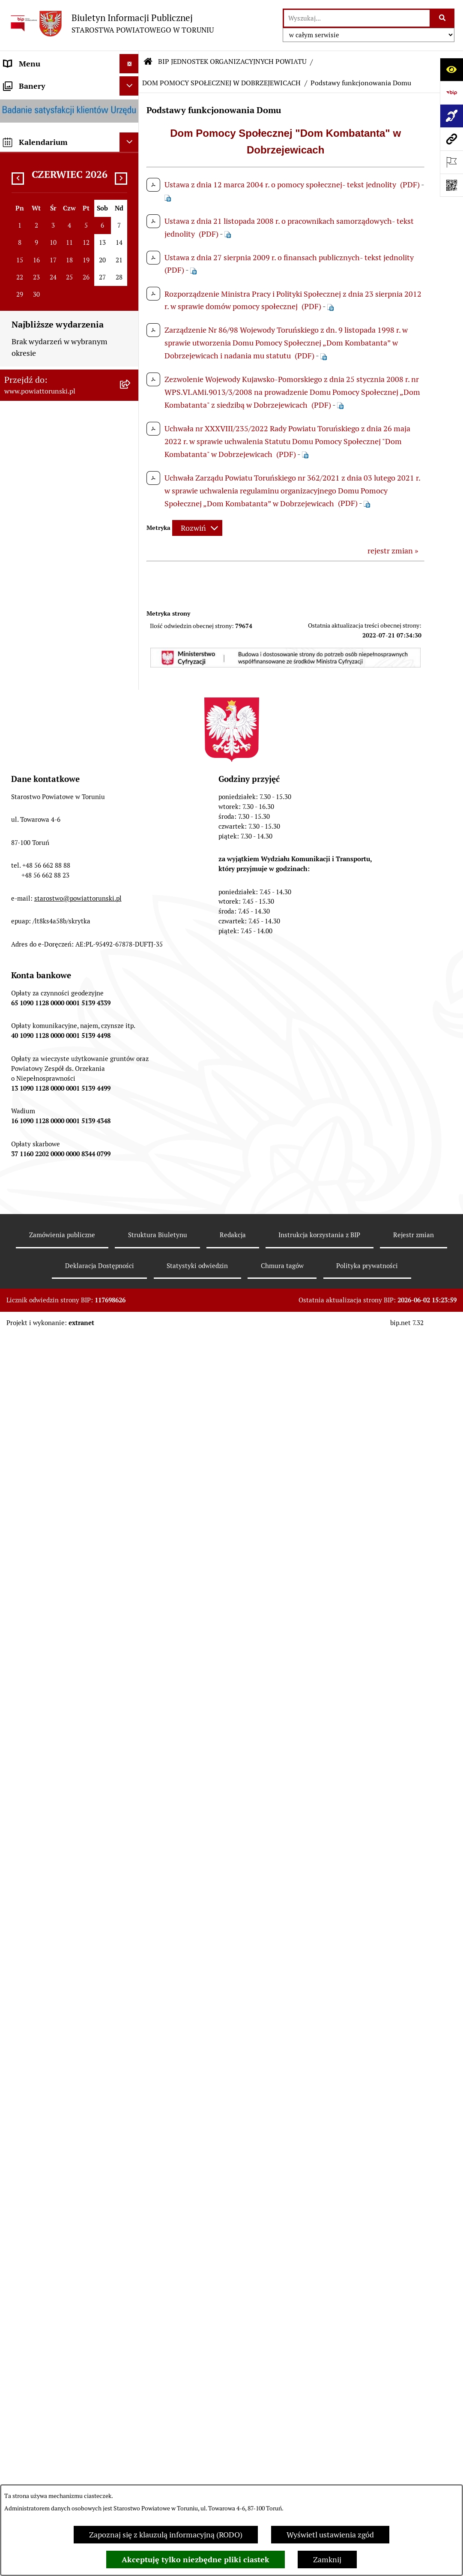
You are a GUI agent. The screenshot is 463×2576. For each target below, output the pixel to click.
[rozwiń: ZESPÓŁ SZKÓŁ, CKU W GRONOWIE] (131, 1133)
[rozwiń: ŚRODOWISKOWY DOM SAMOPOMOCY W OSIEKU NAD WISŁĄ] (131, 2264)
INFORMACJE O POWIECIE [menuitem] (49, 132)
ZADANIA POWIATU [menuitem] (38, 640)
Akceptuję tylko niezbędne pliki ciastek (195, 2559)
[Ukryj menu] (129, 63)
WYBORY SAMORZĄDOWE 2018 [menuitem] (59, 921)
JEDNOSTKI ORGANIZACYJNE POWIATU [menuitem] (55, 595)
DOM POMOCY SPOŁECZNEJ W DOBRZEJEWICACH (221, 82)
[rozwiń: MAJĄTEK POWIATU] (131, 736)
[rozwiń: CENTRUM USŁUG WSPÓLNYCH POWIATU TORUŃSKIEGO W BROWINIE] (131, 2312)
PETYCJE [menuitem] (19, 941)
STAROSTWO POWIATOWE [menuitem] (50, 320)
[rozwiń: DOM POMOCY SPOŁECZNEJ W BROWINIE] (131, 1326)
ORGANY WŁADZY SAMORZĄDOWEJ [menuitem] (36, 237)
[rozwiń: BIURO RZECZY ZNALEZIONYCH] (131, 883)
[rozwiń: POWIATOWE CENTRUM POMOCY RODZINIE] (131, 1290)
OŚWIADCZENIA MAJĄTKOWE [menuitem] (56, 262)
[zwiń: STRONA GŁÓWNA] (131, 83)
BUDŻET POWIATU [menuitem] (36, 717)
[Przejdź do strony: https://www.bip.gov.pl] (451, 92)
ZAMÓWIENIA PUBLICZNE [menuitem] (50, 806)
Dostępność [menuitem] (24, 1041)
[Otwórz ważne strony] (451, 162)
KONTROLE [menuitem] (23, 659)
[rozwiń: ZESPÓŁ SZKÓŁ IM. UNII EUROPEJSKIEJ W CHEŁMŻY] (131, 1217)
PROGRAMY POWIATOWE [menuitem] (48, 698)
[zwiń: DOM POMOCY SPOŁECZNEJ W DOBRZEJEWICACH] (131, 1399)
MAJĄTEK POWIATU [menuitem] (38, 736)
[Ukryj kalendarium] (129, 2416)
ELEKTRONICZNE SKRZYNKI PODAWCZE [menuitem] (53, 966)
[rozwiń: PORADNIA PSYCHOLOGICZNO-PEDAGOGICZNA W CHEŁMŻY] (131, 2156)
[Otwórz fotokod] (451, 185)
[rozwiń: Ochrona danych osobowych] (131, 1520)
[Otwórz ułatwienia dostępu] (451, 69)
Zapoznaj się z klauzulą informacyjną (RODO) (165, 2535)
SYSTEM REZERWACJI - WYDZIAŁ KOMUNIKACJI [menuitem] (61, 996)
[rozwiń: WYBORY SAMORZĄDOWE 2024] (131, 902)
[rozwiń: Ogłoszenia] (131, 1825)
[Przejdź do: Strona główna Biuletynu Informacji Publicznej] (148, 62)
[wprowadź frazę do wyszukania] (357, 18)
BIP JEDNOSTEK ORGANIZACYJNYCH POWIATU (232, 61)
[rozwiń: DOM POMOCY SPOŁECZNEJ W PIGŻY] (131, 1363)
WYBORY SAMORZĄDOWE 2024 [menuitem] (59, 902)
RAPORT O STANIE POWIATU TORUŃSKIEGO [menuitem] (54, 761)
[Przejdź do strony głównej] (111, 23)
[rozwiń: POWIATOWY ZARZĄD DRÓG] (131, 2120)
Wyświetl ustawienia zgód (330, 2535)
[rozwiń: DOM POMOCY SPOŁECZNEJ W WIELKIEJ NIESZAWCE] (131, 2083)
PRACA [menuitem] (16, 825)
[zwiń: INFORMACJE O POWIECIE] (131, 132)
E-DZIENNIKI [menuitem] (27, 1022)
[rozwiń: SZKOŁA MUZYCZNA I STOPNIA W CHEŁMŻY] (131, 1253)
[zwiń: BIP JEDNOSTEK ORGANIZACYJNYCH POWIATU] (131, 1060)
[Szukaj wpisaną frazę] (442, 18)
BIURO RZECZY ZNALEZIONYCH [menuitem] (60, 883)
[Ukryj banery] (129, 2360)
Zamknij (327, 2559)
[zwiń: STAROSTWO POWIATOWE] (131, 320)
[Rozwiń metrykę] (197, 528)
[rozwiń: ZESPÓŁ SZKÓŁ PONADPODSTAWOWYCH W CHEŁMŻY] (131, 1169)
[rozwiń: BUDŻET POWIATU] (131, 717)
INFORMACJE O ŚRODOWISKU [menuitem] (56, 844)
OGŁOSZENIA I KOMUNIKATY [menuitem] (55, 786)
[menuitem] (69, 83)
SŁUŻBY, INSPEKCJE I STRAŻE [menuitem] (55, 620)
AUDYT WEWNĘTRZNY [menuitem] (44, 678)
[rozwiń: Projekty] (131, 1716)
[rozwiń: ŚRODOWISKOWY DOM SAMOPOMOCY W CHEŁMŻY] (131, 2216)
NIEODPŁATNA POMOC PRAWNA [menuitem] (61, 864)
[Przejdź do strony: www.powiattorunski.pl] (451, 138)
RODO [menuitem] (14, 301)
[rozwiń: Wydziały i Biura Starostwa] (131, 406)
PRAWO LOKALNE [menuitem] (35, 281)
